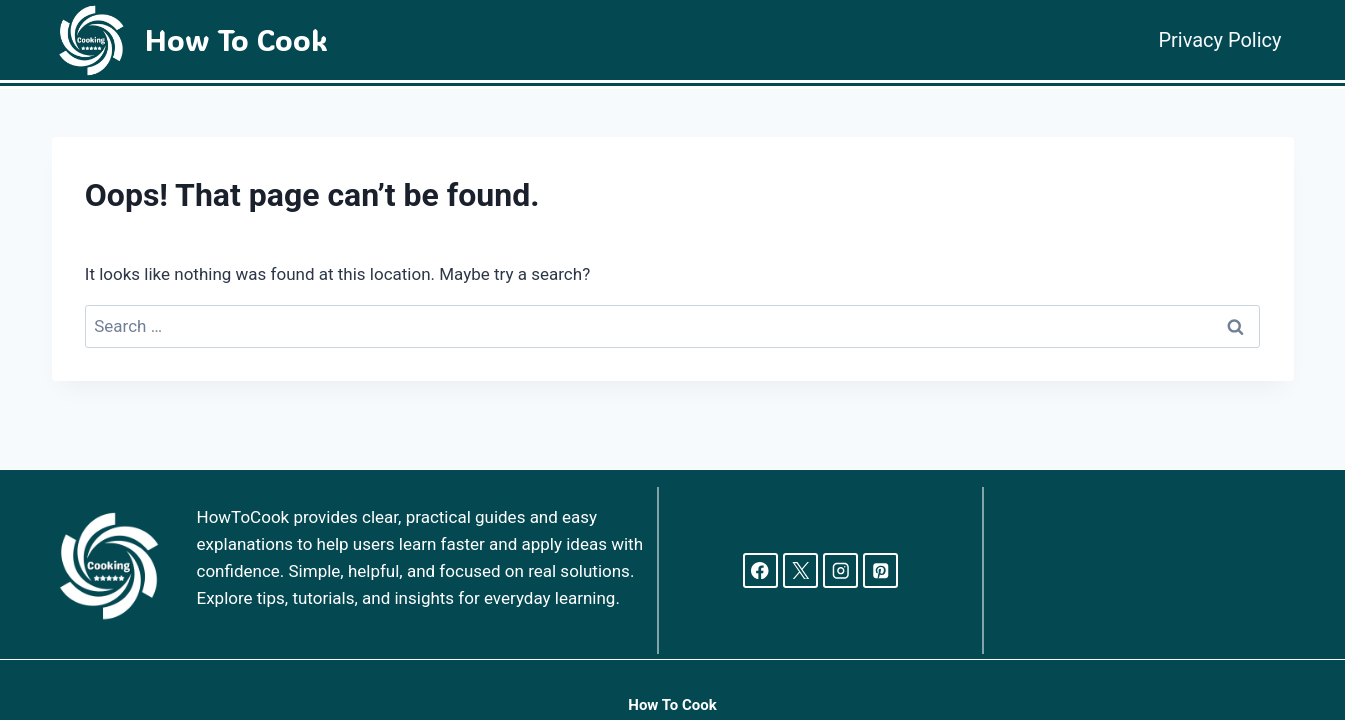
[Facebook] (760, 570)
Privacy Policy (1219, 40)
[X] (800, 570)
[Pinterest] (880, 570)
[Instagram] (840, 570)
